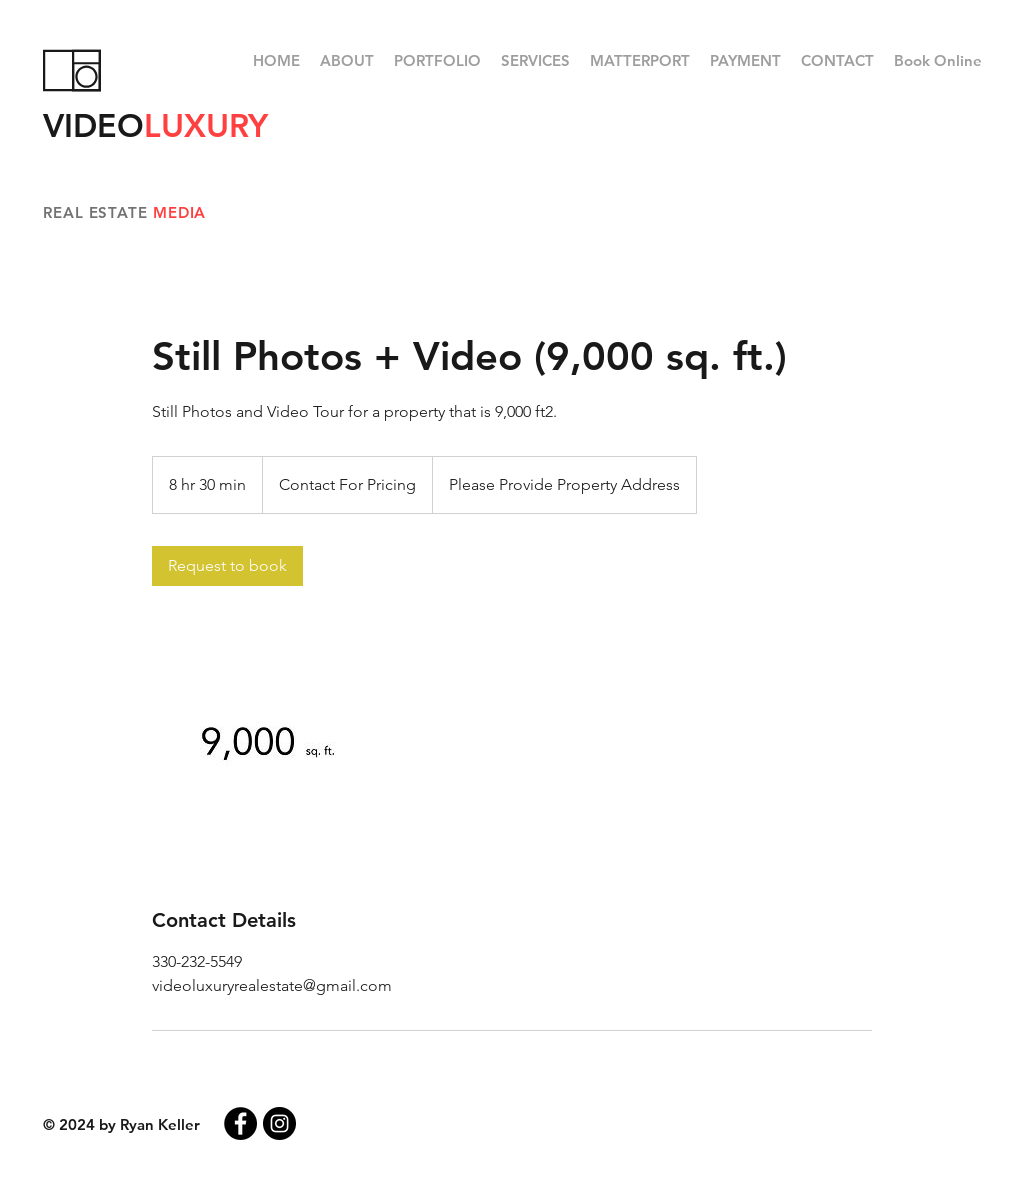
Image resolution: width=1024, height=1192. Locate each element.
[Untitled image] (268, 746)
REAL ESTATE (98, 212)
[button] (437, 61)
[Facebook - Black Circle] (240, 1123)
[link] (227, 566)
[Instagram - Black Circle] (279, 1123)
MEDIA (180, 212)
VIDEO (155, 125)
